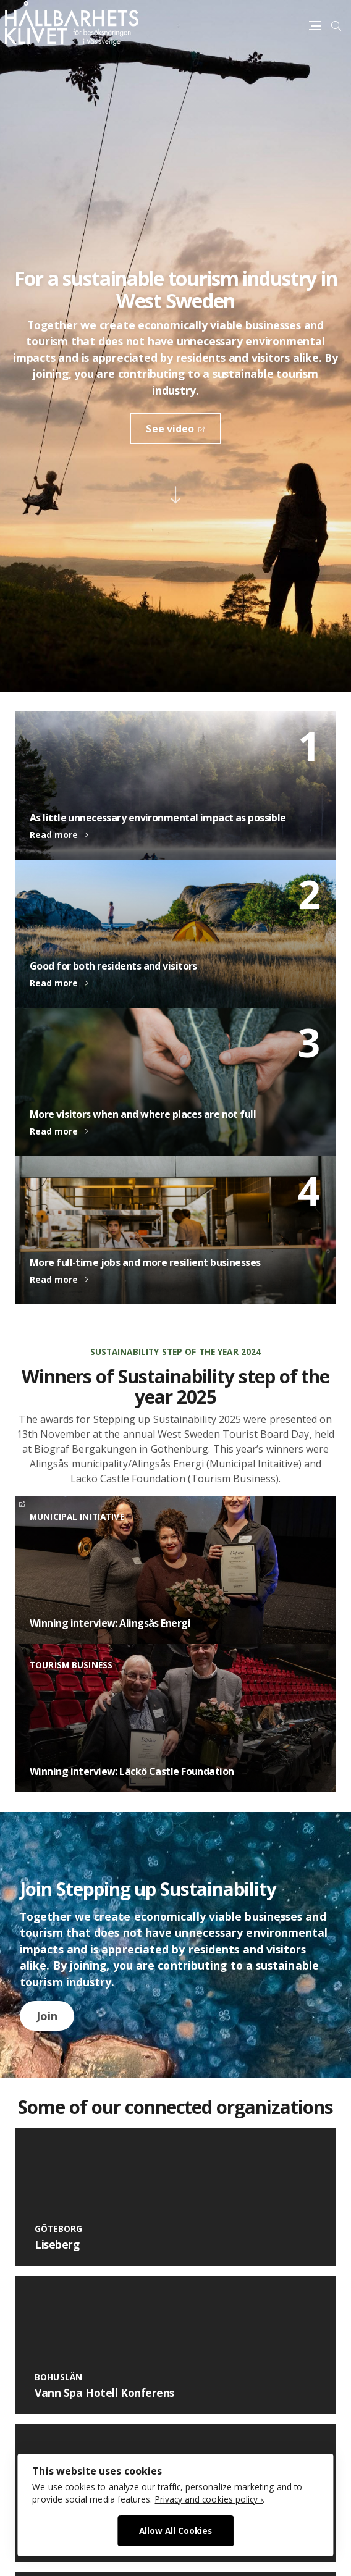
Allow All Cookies (175, 2530)
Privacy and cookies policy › (209, 2499)
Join (46, 2015)
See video (170, 428)
